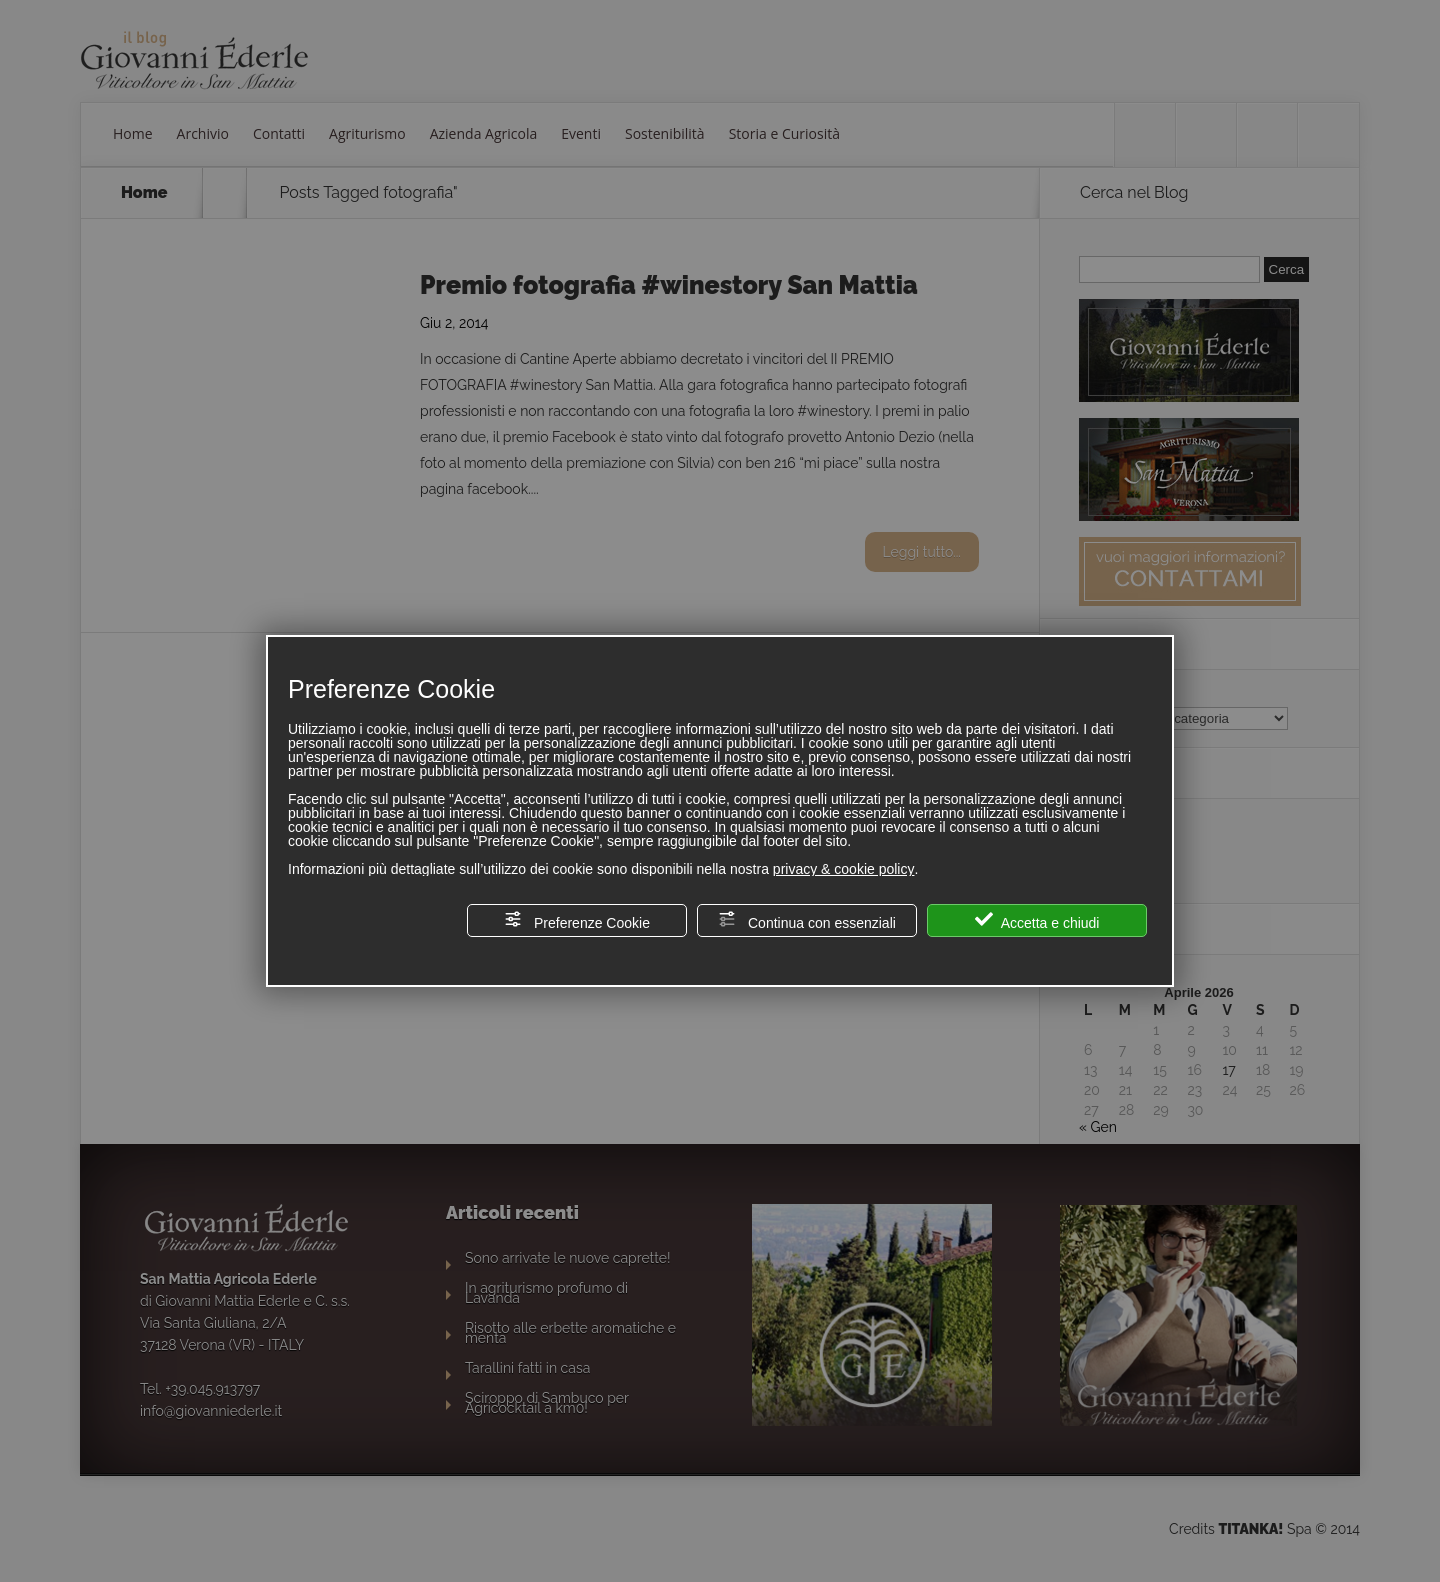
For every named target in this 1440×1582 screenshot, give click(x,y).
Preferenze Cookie (577, 920)
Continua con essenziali (807, 920)
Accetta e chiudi (1037, 920)
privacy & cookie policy (844, 869)
